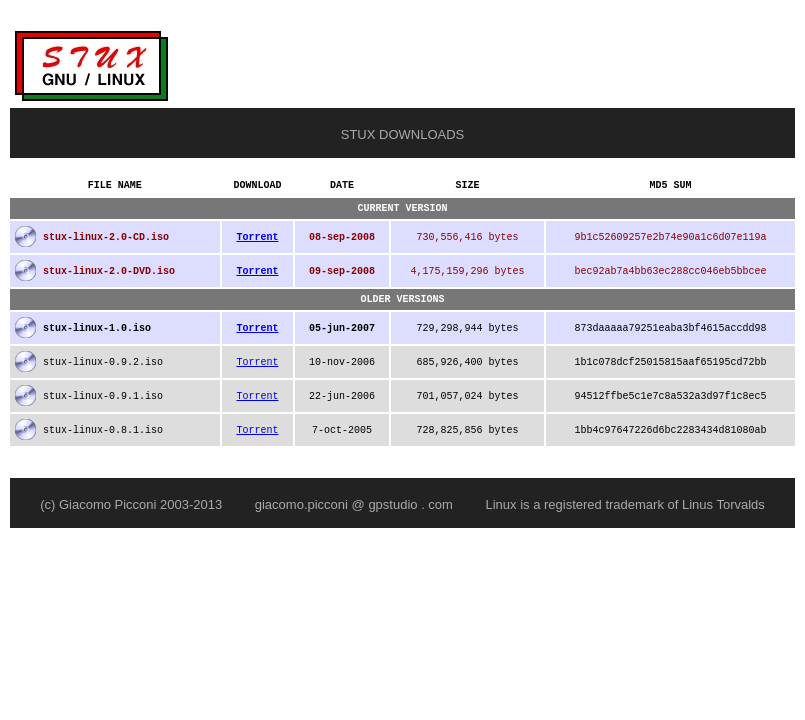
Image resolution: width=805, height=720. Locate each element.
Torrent (257, 243)
